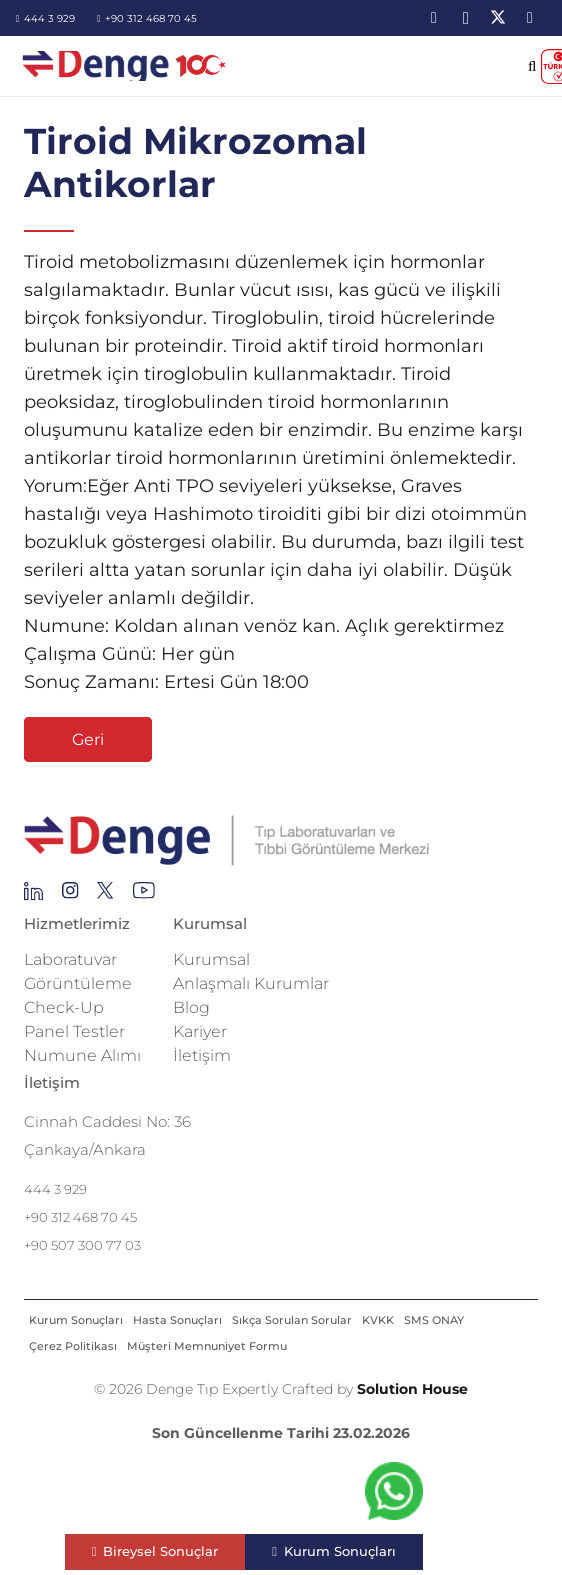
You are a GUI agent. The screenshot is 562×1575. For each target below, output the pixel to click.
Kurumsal (211, 959)
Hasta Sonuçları (177, 1320)
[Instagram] (466, 18)
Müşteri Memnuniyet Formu (207, 1346)
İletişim (202, 1055)
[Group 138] (70, 896)
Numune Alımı (82, 1055)
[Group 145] (33, 896)
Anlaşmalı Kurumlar (251, 983)
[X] (498, 18)
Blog (191, 1007)
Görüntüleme (78, 983)
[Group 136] (144, 896)
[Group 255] (105, 896)
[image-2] (125, 66)
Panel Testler (74, 1031)
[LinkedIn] (434, 18)
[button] (532, 66)
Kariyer (200, 1031)
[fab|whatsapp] (394, 1495)
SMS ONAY (434, 1320)
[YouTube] (530, 18)
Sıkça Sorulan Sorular (292, 1320)
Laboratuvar (70, 959)
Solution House (412, 1389)
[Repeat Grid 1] (281, 841)
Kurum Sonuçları (76, 1320)
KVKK (378, 1320)
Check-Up (64, 1007)
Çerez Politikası (73, 1346)
